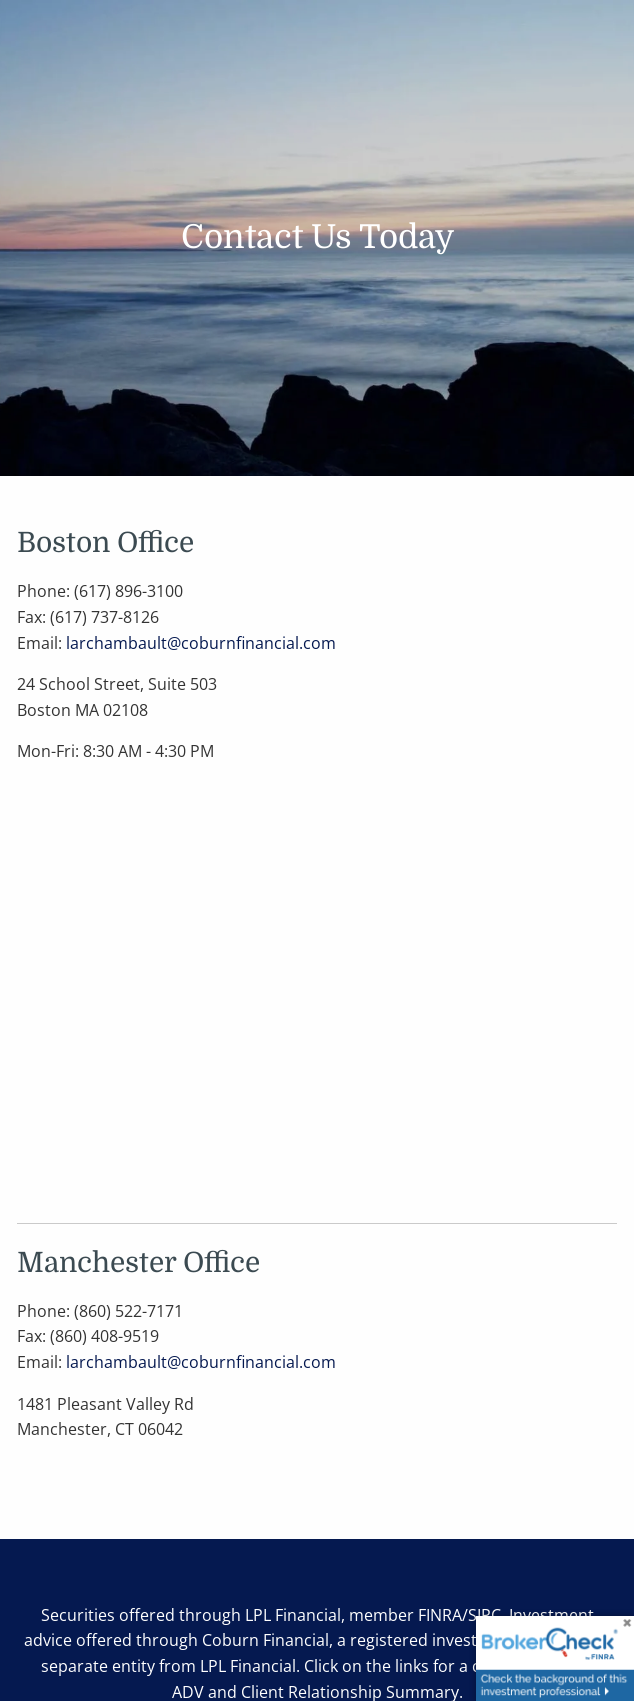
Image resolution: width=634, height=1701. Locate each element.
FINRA (440, 1615)
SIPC (484, 1615)
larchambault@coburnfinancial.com (201, 643)
